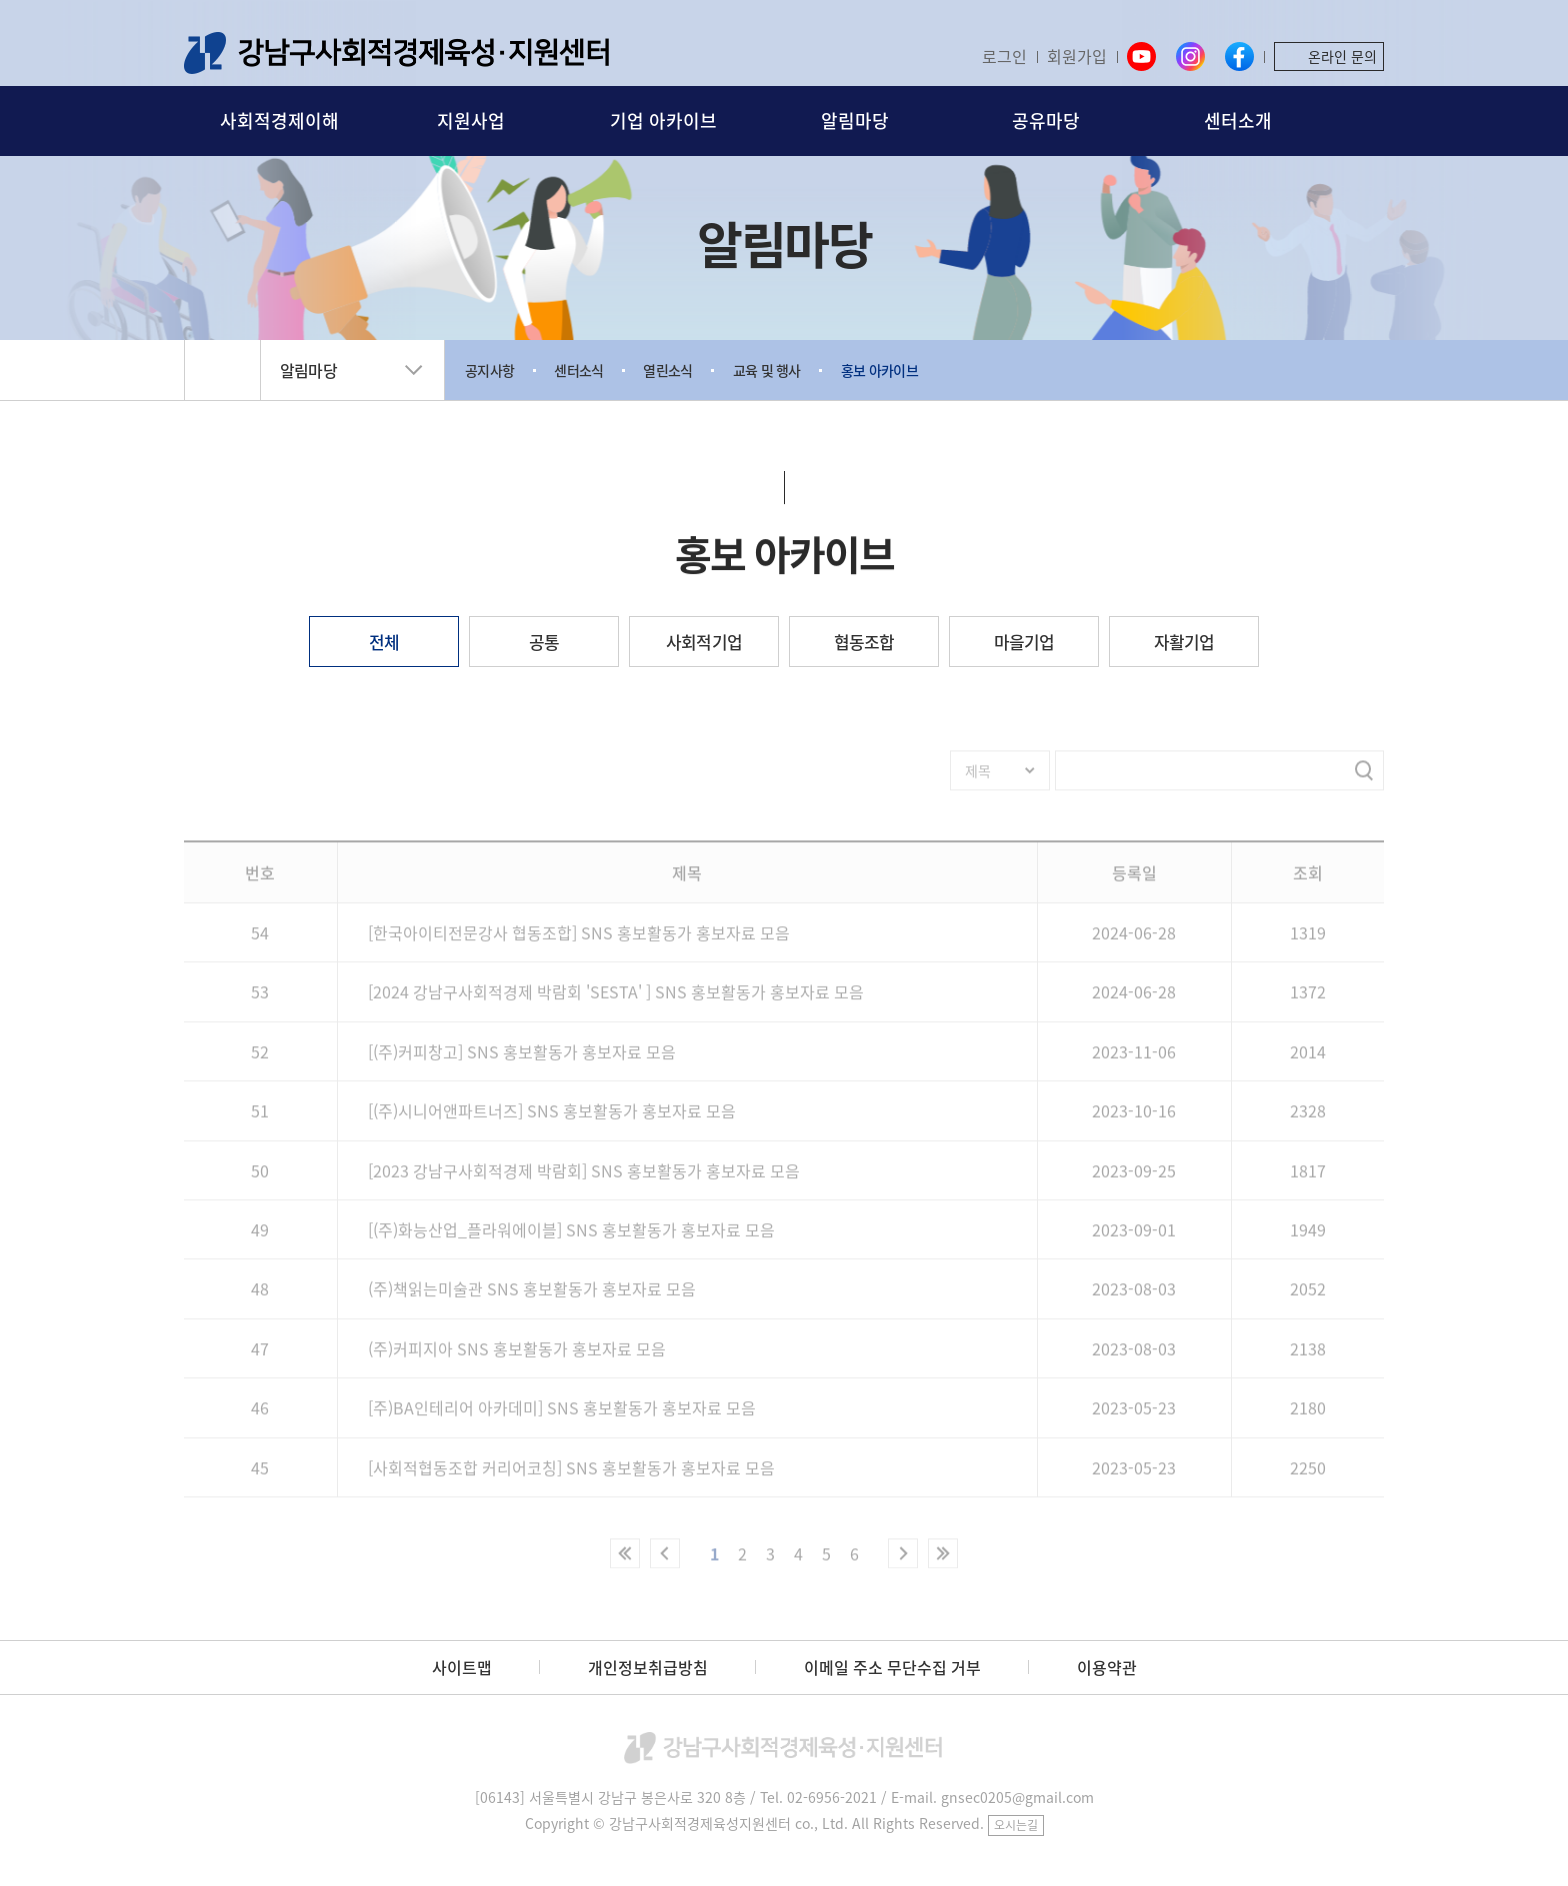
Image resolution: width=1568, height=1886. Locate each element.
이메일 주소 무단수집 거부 (892, 1667)
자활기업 (1184, 641)
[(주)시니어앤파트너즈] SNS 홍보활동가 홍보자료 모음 (552, 1120)
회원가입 (1077, 56)
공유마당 (1046, 120)
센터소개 (1238, 120)
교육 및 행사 (767, 370)
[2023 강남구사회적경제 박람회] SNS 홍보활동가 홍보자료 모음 (584, 1180)
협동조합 (864, 641)
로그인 (1004, 56)
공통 (544, 641)
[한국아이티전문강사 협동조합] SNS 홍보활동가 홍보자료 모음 (579, 942)
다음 (903, 1563)
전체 (384, 641)
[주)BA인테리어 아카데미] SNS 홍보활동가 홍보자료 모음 (562, 1417)
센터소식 (578, 370)
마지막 (943, 1563)
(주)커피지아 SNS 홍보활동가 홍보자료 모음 (517, 1358)
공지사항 (489, 370)
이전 (665, 1563)
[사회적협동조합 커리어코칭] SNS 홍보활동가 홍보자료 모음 (571, 1477)
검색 (1371, 121)
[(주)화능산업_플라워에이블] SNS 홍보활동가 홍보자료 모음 (571, 1239)
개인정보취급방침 (648, 1667)
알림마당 (855, 120)
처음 (625, 1563)
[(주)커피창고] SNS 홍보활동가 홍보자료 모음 (522, 1061)
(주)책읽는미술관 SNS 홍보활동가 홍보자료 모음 (532, 1299)
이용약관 (1107, 1667)
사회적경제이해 (279, 120)
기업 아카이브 (663, 120)
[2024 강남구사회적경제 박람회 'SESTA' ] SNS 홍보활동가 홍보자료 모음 (616, 1002)
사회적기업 (704, 641)
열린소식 (667, 370)
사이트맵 (462, 1667)
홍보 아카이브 (879, 370)
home (222, 370)
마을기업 (1024, 641)
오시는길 (1016, 1825)
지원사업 (471, 120)
